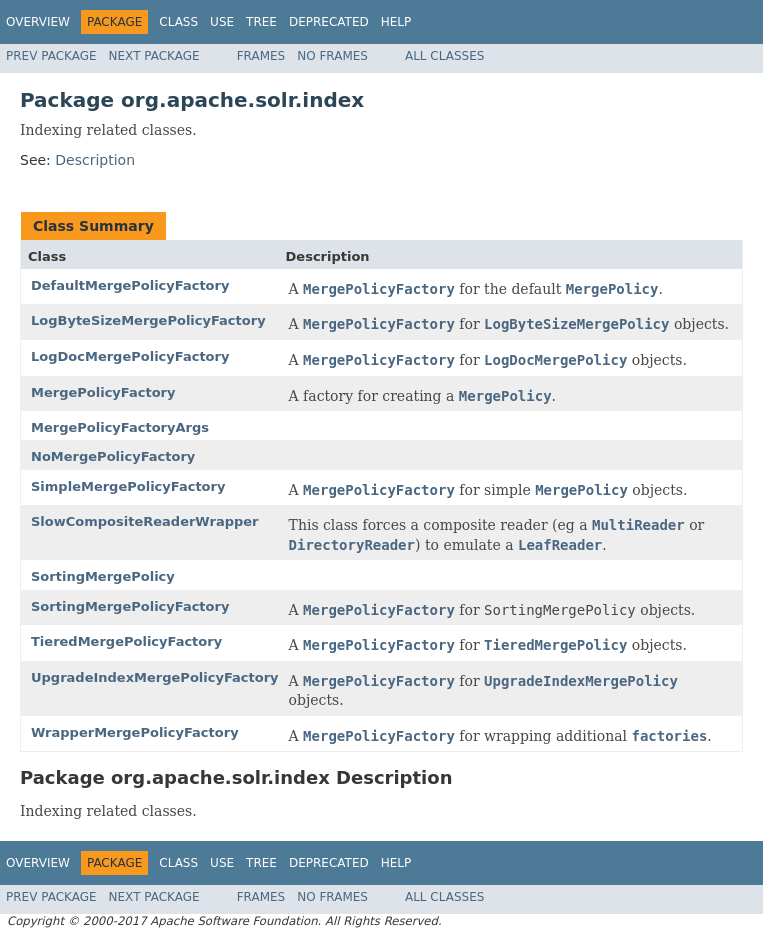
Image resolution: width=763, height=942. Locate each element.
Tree (261, 22)
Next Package (154, 56)
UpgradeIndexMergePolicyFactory (155, 677)
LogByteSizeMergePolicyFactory (148, 320)
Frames (261, 56)
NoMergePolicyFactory (113, 456)
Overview (38, 22)
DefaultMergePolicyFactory (130, 285)
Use (222, 22)
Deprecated (329, 22)
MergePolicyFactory (103, 392)
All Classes (444, 56)
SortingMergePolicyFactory (130, 606)
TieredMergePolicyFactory (126, 641)
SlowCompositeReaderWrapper (145, 521)
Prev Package (51, 56)
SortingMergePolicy (103, 576)
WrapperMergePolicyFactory (135, 732)
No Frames (332, 56)
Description (95, 160)
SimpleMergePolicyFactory (128, 486)
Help (396, 22)
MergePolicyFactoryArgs (120, 427)
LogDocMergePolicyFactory (130, 356)
